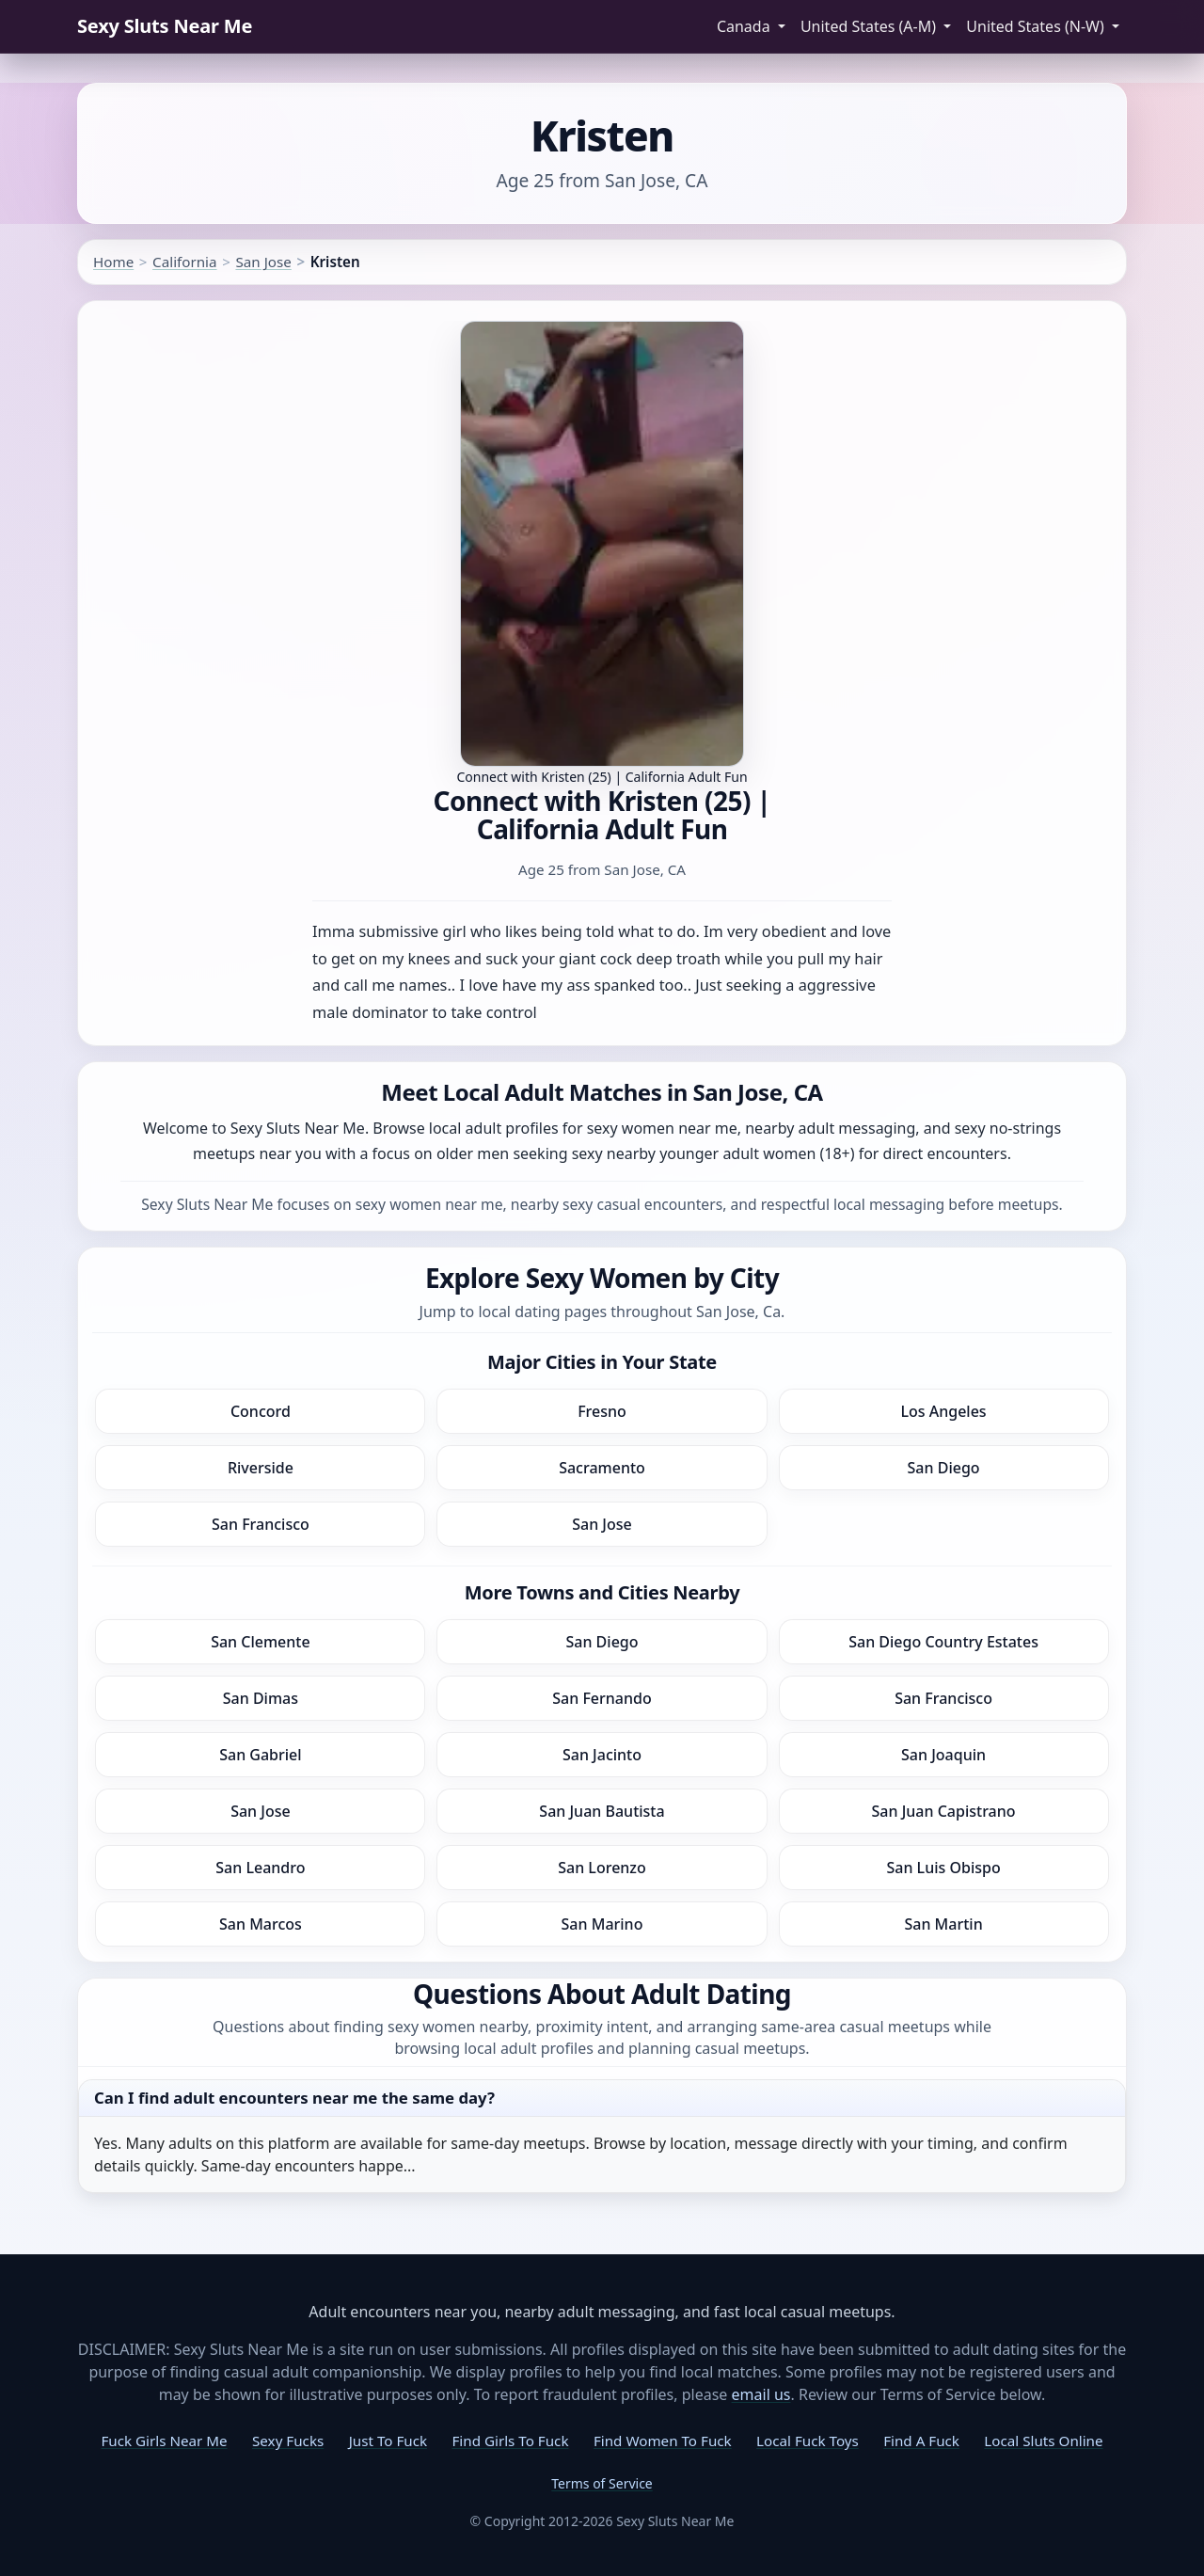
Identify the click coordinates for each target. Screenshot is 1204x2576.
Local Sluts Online (1043, 2440)
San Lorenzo (602, 1867)
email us (761, 2394)
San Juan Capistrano (944, 1811)
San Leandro (260, 1867)
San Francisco (260, 1524)
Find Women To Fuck (663, 2440)
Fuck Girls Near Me (164, 2440)
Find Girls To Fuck (510, 2440)
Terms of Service (602, 2483)
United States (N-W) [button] (1037, 26)
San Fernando (601, 1698)
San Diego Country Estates (943, 1641)
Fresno (602, 1411)
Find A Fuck (921, 2440)
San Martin (943, 1924)
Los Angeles (943, 1411)
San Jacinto (602, 1754)
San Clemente (260, 1641)
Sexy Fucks (288, 2440)
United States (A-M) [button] (870, 26)
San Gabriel (260, 1754)
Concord (260, 1411)
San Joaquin (943, 1754)
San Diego (944, 1467)
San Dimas (260, 1698)
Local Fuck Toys (807, 2440)
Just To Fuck (388, 2440)
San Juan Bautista (601, 1811)
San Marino (602, 1924)
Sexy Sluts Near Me (164, 26)
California (184, 261)
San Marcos (260, 1924)
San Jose (263, 261)
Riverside (260, 1467)
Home (113, 261)
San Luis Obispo (943, 1867)
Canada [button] (745, 26)
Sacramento (602, 1467)
